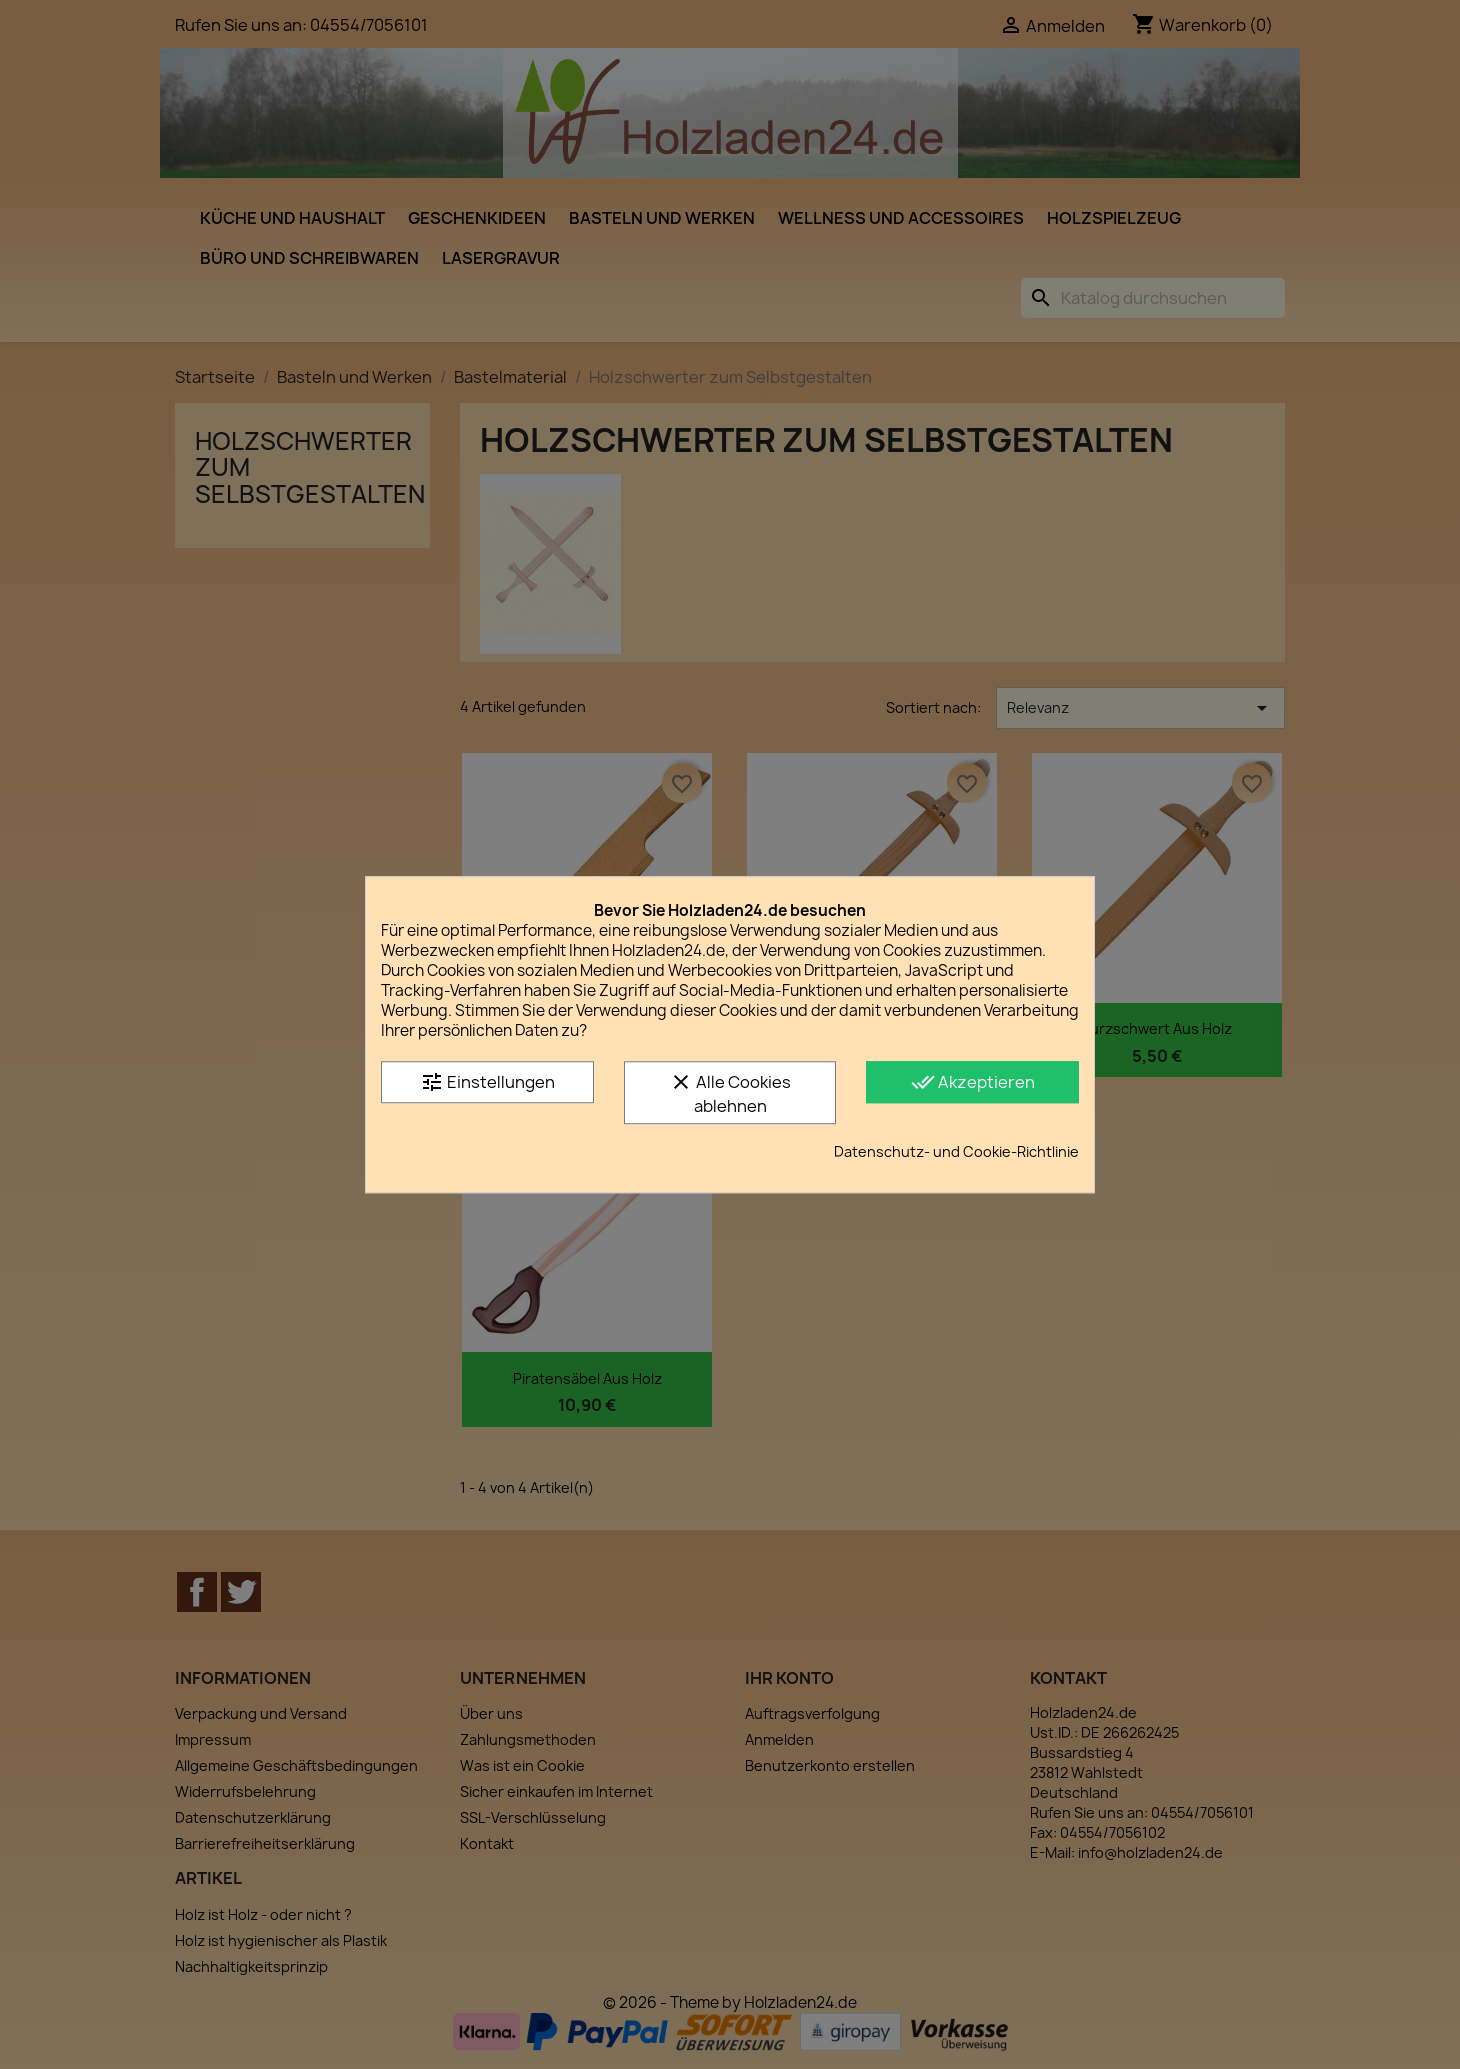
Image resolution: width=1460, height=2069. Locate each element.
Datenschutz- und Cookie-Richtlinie (956, 1151)
